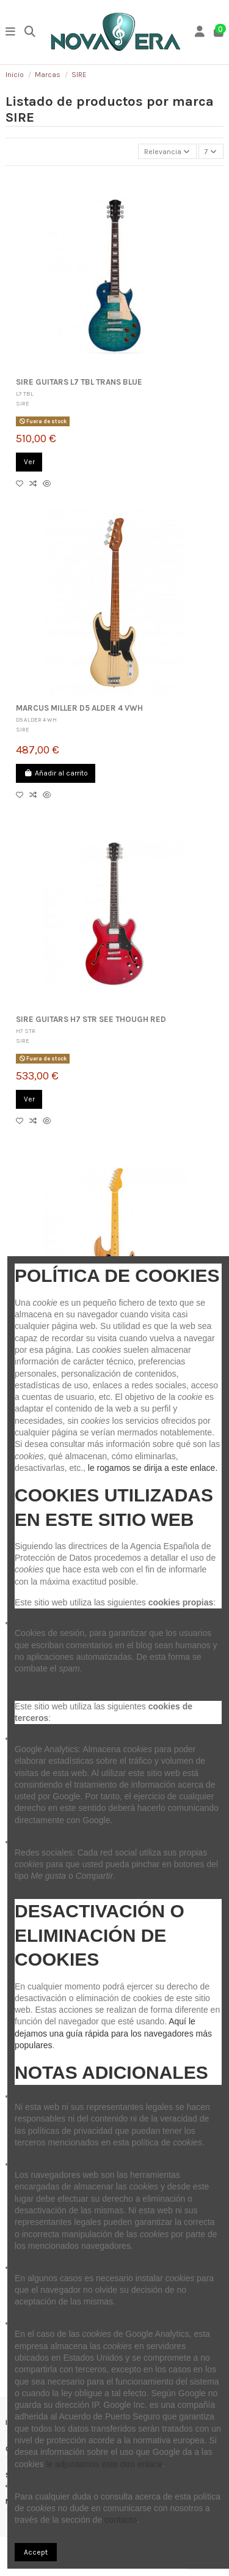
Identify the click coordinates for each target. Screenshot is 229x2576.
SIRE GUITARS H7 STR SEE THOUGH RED (91, 1019)
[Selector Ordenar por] (167, 151)
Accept (36, 2552)
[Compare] (36, 483)
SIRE (22, 403)
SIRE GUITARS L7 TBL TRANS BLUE (79, 382)
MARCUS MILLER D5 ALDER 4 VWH (79, 707)
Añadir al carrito (56, 773)
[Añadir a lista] (22, 483)
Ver (29, 461)
